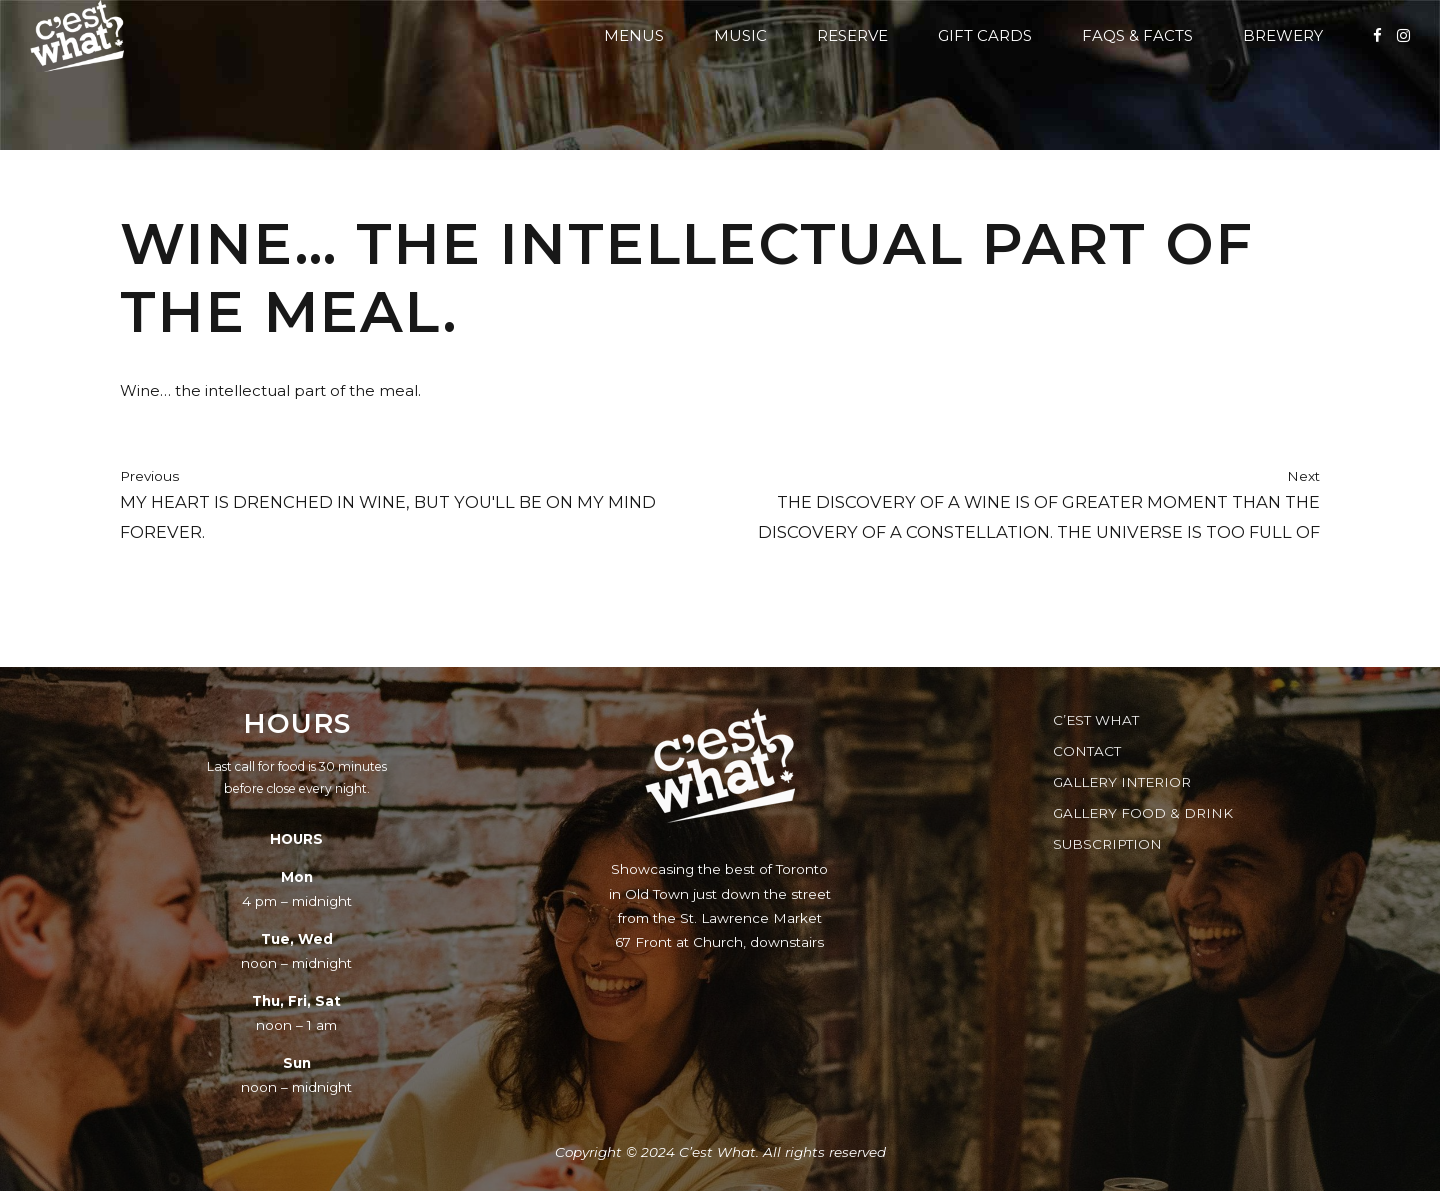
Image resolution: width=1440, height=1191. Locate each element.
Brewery (1283, 35)
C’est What (1096, 720)
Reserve (852, 35)
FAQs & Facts (1137, 35)
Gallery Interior (1122, 782)
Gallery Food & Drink (1143, 813)
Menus (634, 35)
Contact (1087, 751)
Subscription (1107, 844)
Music (740, 35)
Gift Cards (985, 35)
